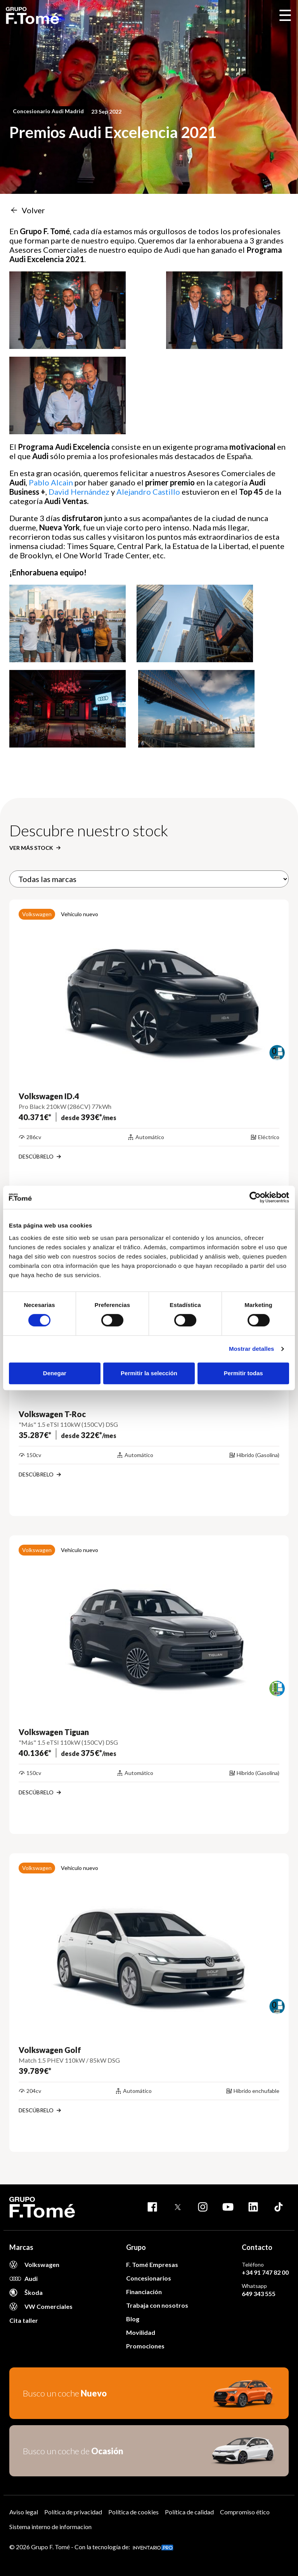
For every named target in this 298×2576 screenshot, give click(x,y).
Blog (132, 2318)
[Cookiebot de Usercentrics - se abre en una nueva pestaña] (255, 1197)
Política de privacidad (73, 2512)
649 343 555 (258, 2293)
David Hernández (79, 491)
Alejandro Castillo (148, 491)
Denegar (54, 1373)
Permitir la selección (149, 1373)
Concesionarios (148, 2278)
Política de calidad (189, 2512)
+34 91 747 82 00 (265, 2272)
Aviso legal (23, 2512)
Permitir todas (243, 1373)
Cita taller (23, 2320)
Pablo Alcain (51, 482)
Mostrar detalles (251, 1348)
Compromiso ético (245, 2512)
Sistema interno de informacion (50, 2526)
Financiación (144, 2291)
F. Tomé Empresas (152, 2264)
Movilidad (140, 2332)
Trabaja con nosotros (157, 2305)
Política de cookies (133, 2512)
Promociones (145, 2346)
